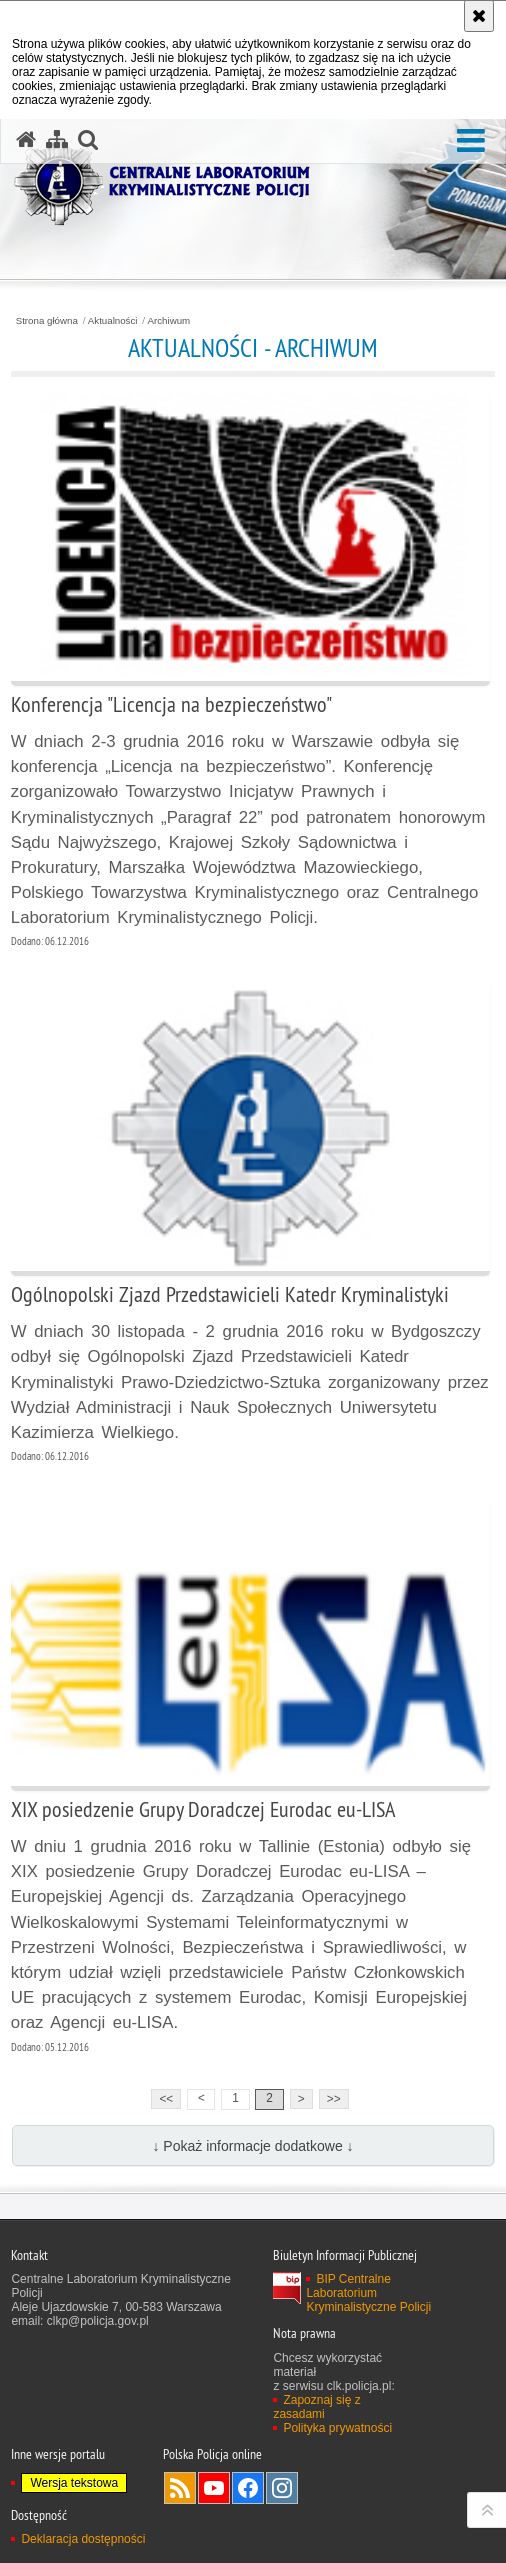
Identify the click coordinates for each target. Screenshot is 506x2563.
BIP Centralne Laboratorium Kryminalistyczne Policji (368, 2293)
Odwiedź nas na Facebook (248, 2488)
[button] (471, 141)
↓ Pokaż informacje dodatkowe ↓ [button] (252, 2146)
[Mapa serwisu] (57, 140)
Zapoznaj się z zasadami (316, 2407)
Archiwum (169, 321)
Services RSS (180, 2488)
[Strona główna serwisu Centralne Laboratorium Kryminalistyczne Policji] (26, 140)
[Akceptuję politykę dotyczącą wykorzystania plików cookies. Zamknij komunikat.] (479, 16)
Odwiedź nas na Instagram (282, 2488)
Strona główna (47, 321)
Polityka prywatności (337, 2428)
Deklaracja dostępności (83, 2539)
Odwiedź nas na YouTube (214, 2488)
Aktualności (113, 321)
